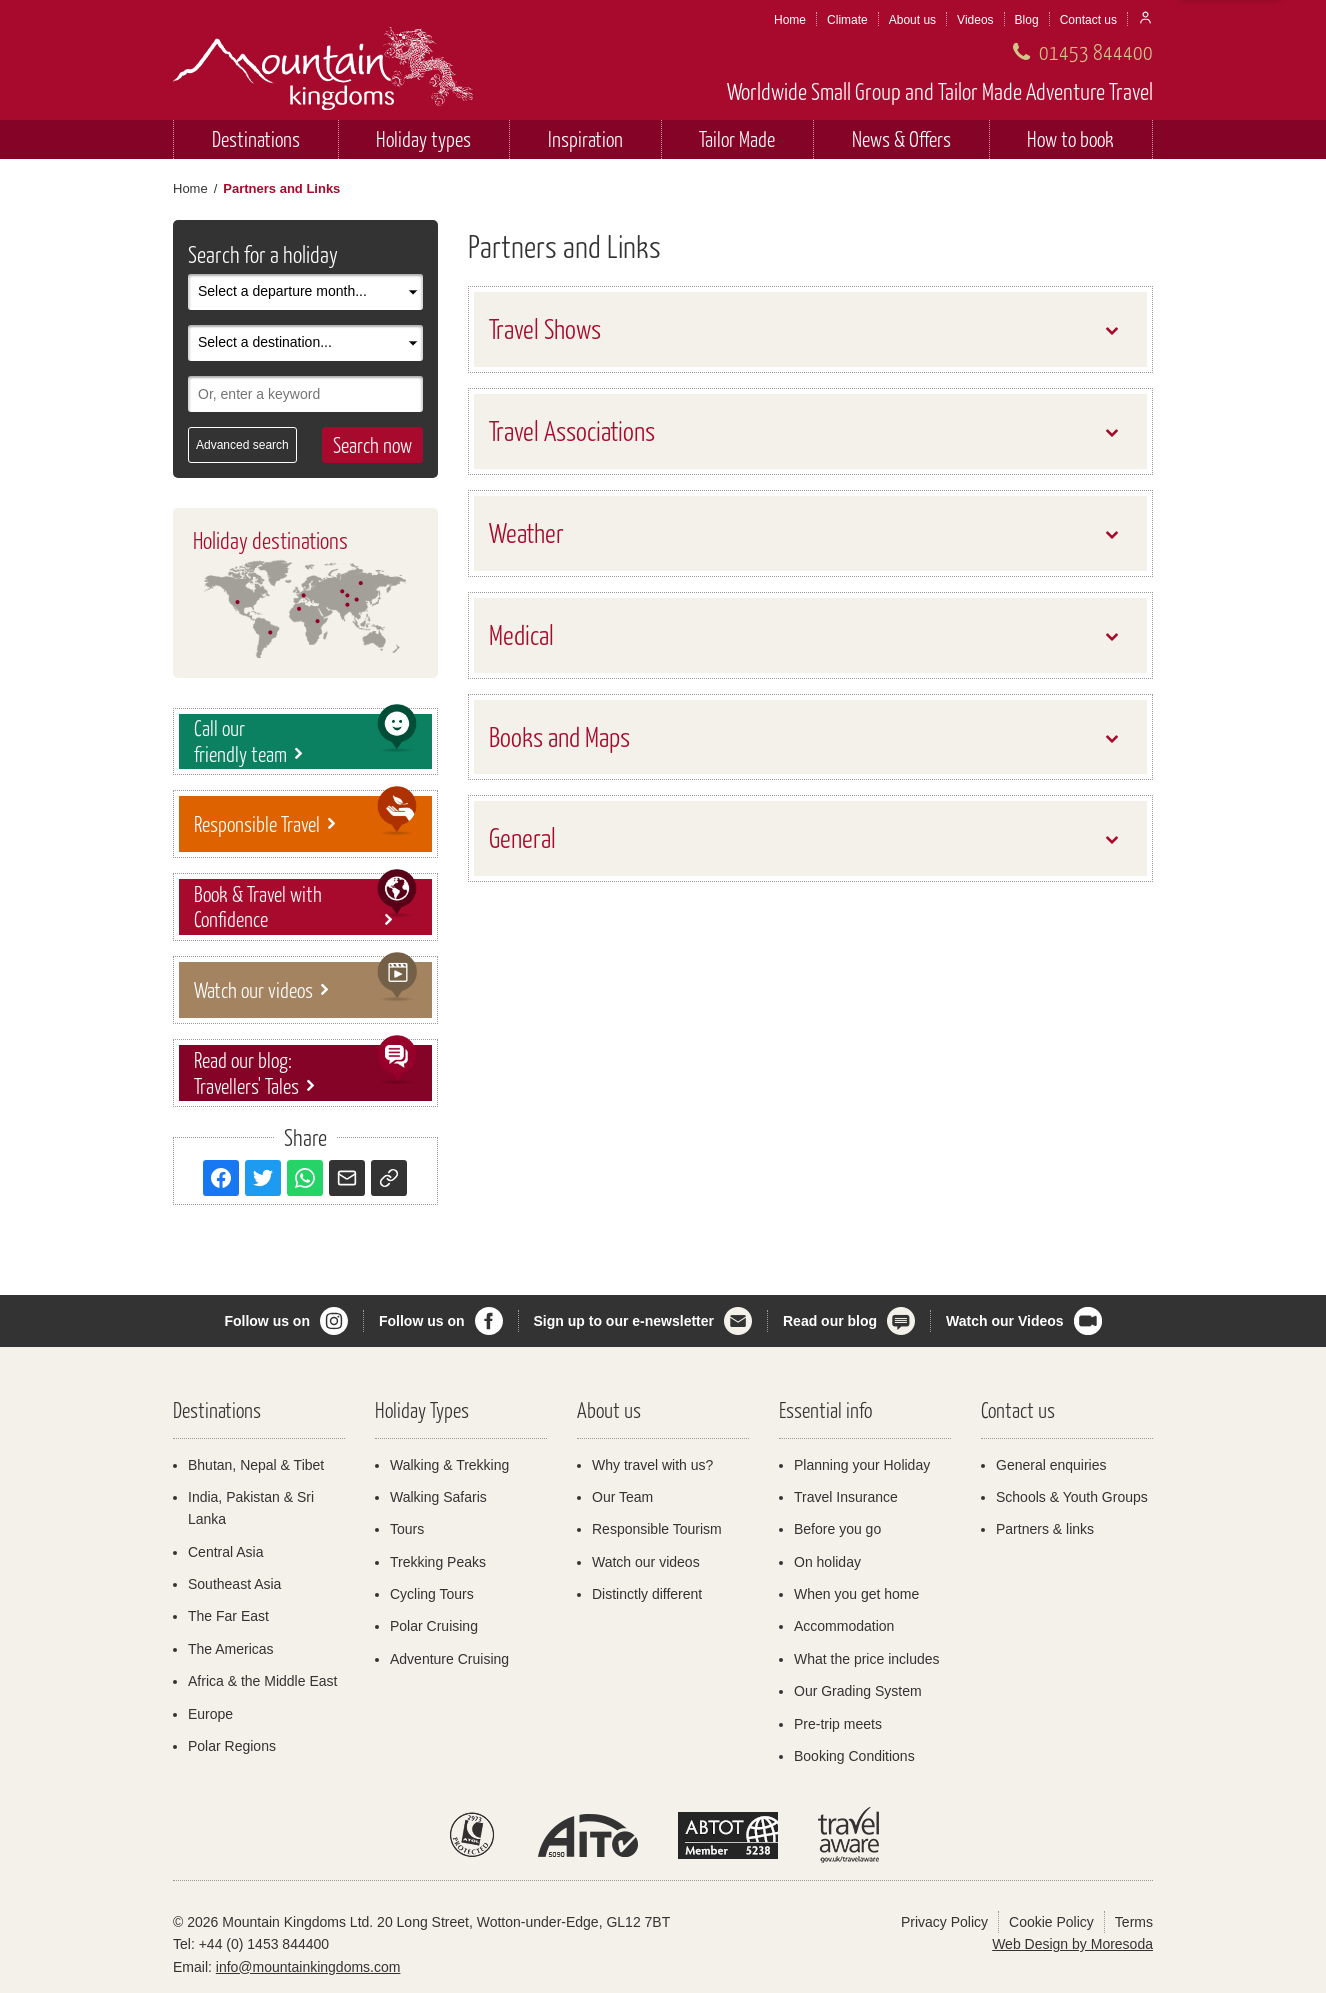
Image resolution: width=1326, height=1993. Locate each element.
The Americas (231, 1649)
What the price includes (867, 1659)
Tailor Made (737, 138)
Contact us (1088, 20)
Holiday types (423, 138)
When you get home (856, 1594)
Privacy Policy (944, 1922)
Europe (210, 1714)
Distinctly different (647, 1594)
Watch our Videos (1004, 1321)
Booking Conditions (854, 1756)
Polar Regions (232, 1746)
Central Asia (225, 1552)
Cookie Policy (1051, 1922)
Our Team (622, 1497)
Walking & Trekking (449, 1465)
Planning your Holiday (862, 1465)
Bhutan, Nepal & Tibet (256, 1465)
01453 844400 (1096, 51)
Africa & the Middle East (262, 1681)
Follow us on (267, 1321)
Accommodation (844, 1626)
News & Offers (901, 138)
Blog (1027, 20)
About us (912, 20)
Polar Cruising (434, 1626)
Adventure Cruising (449, 1659)
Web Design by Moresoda (1072, 1944)
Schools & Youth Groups (1072, 1497)
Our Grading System (858, 1691)
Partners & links (1045, 1529)
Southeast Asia (234, 1584)
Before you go (837, 1529)
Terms (1134, 1922)
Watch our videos (646, 1562)
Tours (407, 1529)
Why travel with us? (652, 1465)
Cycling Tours (432, 1594)
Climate (847, 20)
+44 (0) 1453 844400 (264, 1944)
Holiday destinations (270, 540)
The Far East (228, 1616)
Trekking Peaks (438, 1562)
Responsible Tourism (657, 1529)
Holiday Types (422, 1409)
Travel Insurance (846, 1497)
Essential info (825, 1409)
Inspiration (585, 138)
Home (790, 20)
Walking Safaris (438, 1497)
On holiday (827, 1562)
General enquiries (1051, 1465)
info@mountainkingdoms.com (308, 1967)
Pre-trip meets (838, 1724)
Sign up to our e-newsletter (624, 1321)
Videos (975, 20)
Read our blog (830, 1321)
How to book (1070, 138)
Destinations (256, 138)
